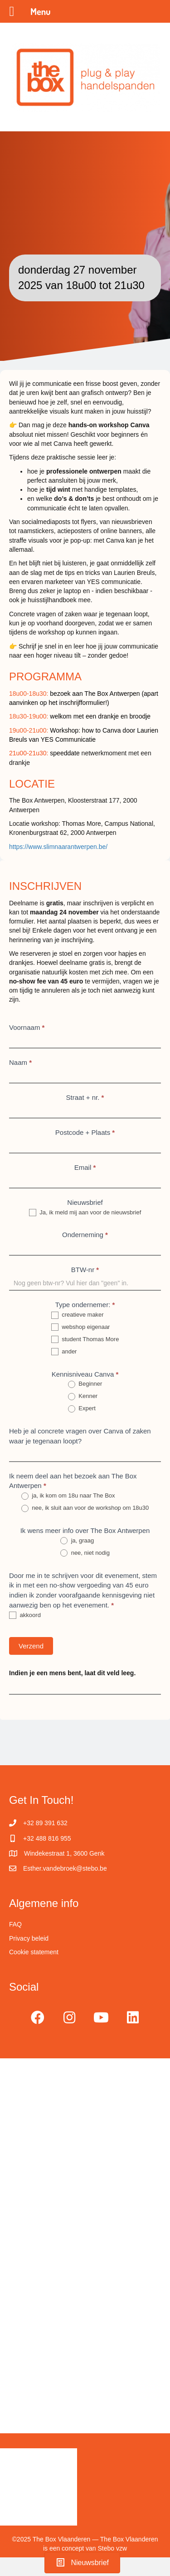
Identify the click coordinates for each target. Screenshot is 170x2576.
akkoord (25, 1615)
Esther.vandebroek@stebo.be (65, 1868)
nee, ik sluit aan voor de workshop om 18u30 (85, 1508)
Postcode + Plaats (85, 1132)
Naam (20, 1062)
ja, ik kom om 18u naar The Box (68, 1496)
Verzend (31, 1646)
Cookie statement (33, 1952)
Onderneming (85, 1234)
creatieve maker (77, 1315)
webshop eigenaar (80, 1327)
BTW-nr (85, 1269)
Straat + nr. (85, 1097)
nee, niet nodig (85, 1553)
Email (85, 1167)
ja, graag (77, 1541)
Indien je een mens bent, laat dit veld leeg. (72, 1673)
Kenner (83, 1396)
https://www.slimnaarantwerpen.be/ (59, 846)
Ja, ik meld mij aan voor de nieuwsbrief (85, 1213)
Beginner (85, 1384)
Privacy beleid (29, 1938)
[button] (37, 2017)
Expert (82, 1409)
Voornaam (26, 1027)
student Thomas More (85, 1339)
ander (64, 1352)
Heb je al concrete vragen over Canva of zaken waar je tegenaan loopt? (80, 1436)
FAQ (15, 1924)
